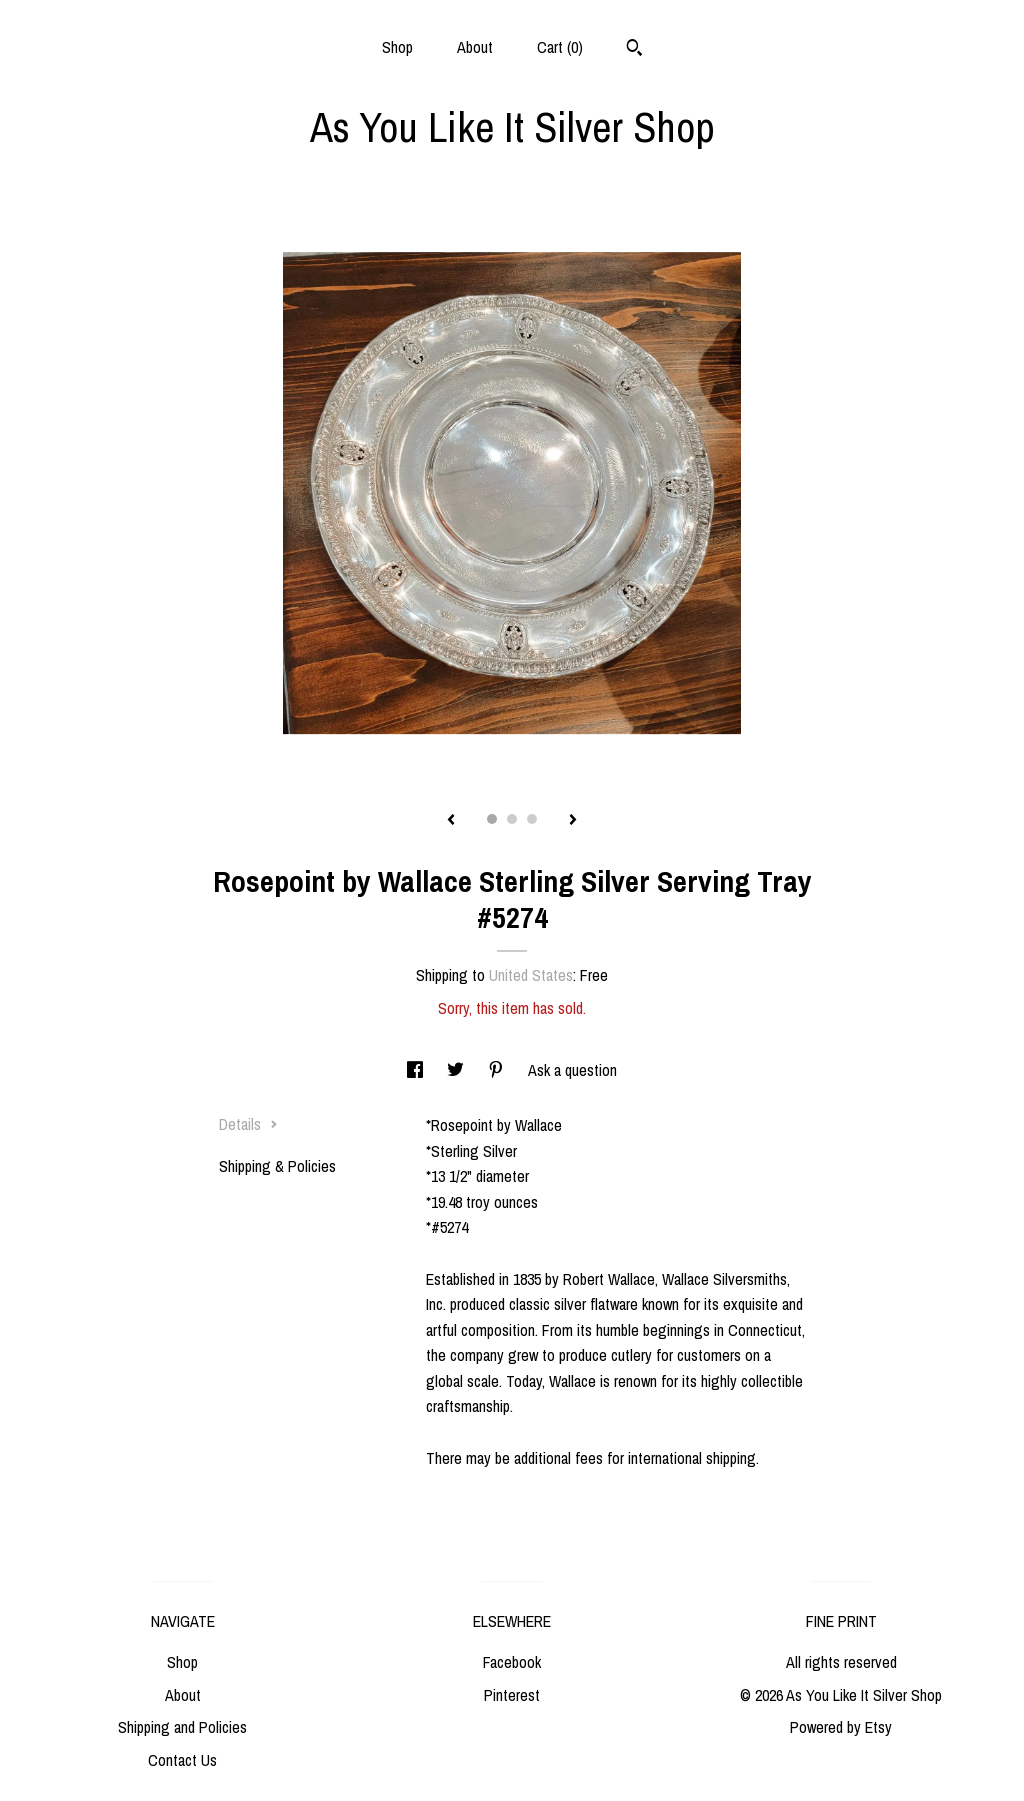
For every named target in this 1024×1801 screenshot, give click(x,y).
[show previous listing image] (451, 821)
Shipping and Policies (182, 1727)
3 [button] (532, 819)
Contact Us (182, 1760)
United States (531, 975)
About (475, 47)
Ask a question (572, 1070)
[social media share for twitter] (457, 1070)
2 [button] (512, 819)
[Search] (634, 50)
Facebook (512, 1662)
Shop (397, 47)
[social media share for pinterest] (498, 1070)
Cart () (560, 47)
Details (248, 1124)
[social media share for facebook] (417, 1070)
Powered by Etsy (841, 1727)
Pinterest (512, 1695)
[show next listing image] (573, 821)
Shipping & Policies (277, 1166)
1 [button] (492, 819)
